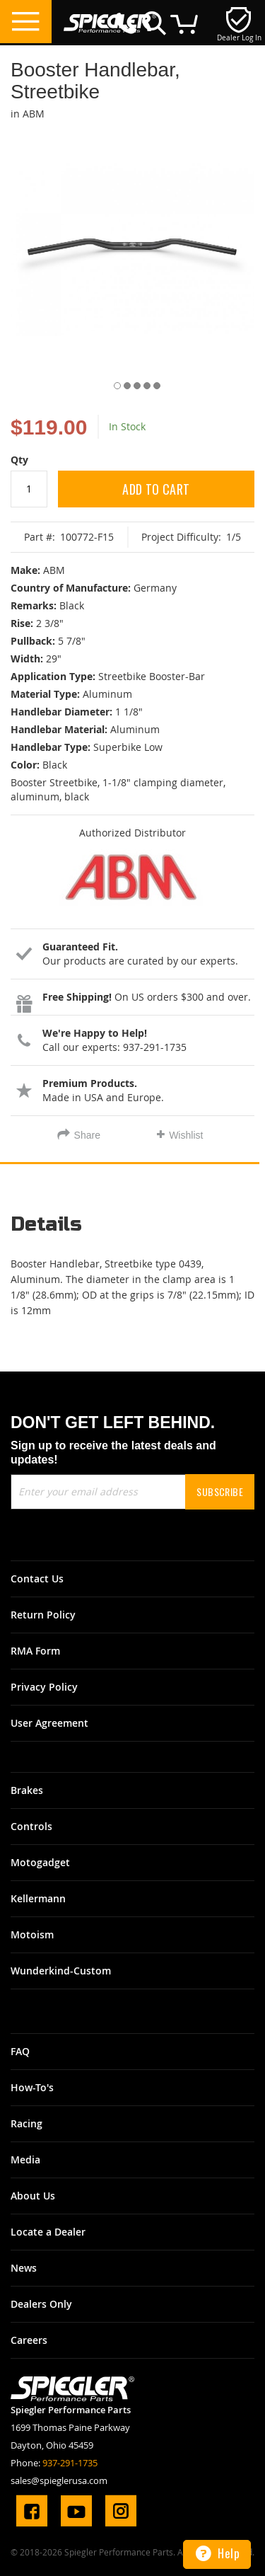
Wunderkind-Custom (61, 1970)
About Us (33, 2195)
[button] (113, 382)
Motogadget (40, 1862)
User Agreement (49, 1723)
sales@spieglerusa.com (59, 2480)
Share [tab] (87, 1135)
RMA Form (35, 1650)
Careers (29, 2340)
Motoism (32, 1934)
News (24, 2268)
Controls (31, 1826)
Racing (26, 2123)
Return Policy (43, 1614)
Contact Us (37, 1578)
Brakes (27, 1790)
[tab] (132, 1230)
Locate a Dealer (48, 2231)
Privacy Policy (44, 1687)
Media (25, 2159)
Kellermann (38, 1898)
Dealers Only (41, 2304)
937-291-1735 (70, 2462)
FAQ (20, 2051)
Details (46, 1225)
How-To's (32, 2087)
